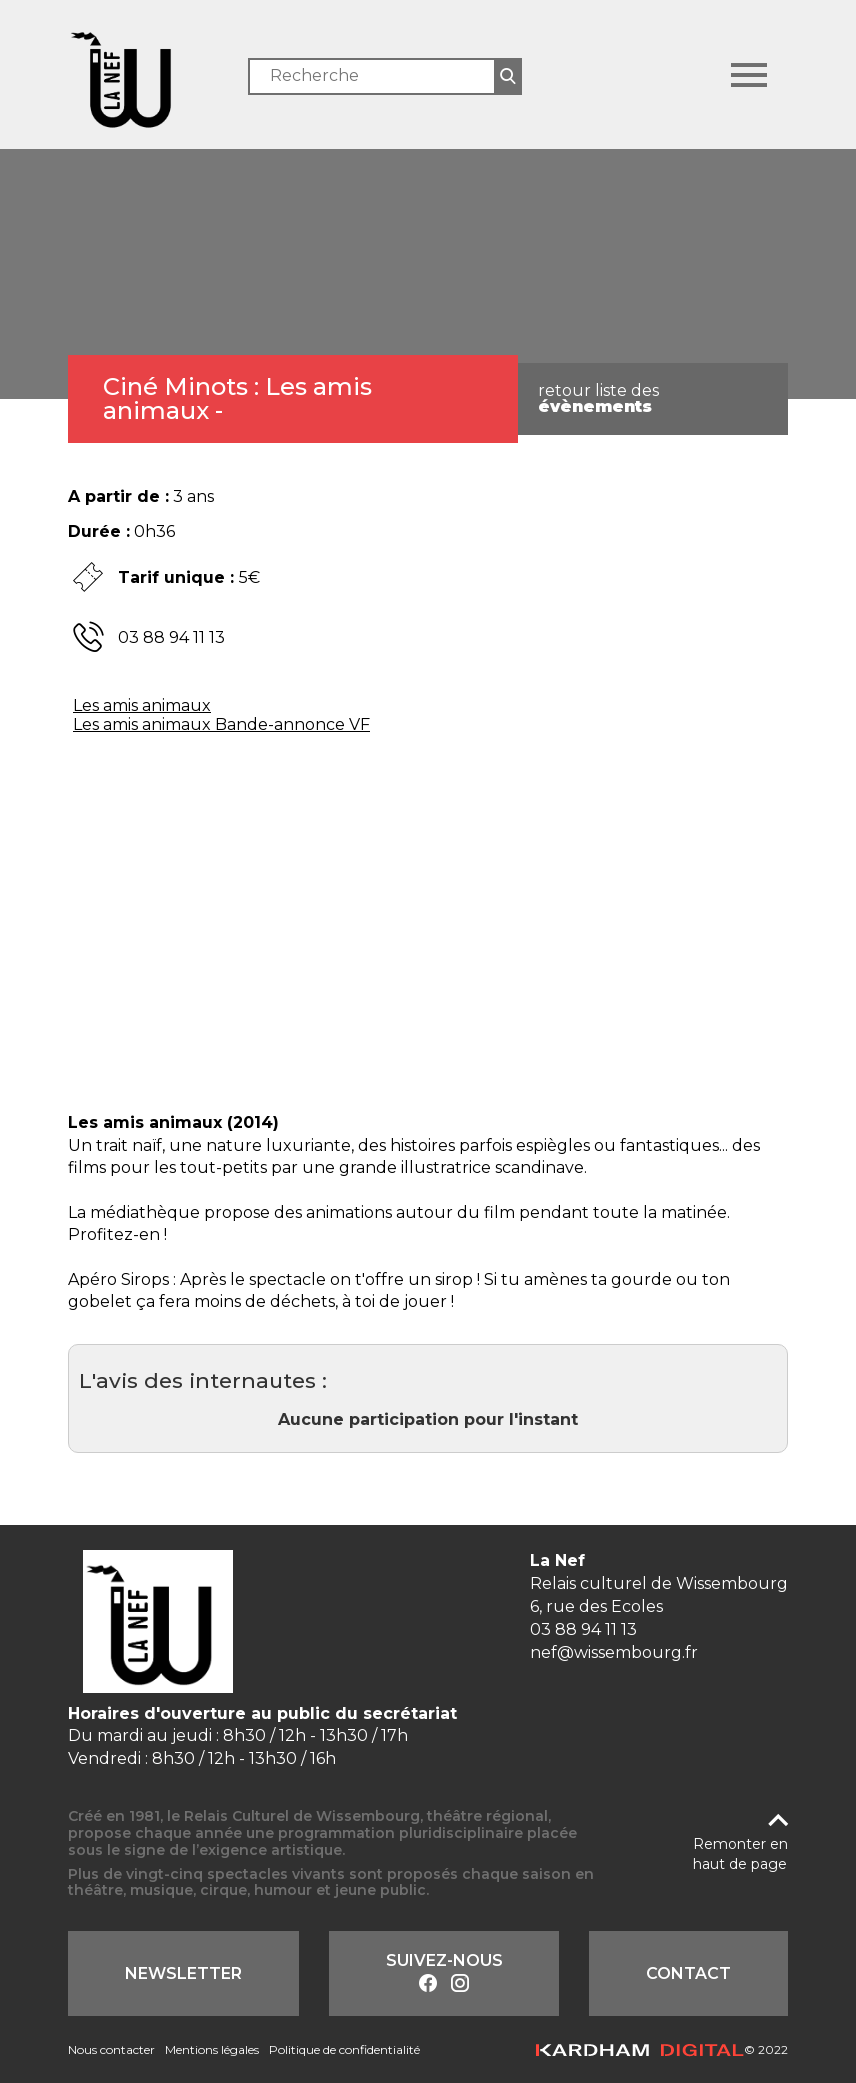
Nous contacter (111, 2049)
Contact (688, 1973)
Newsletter (183, 1973)
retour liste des (598, 398)
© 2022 (662, 2049)
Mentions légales (212, 2049)
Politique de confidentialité (344, 2049)
